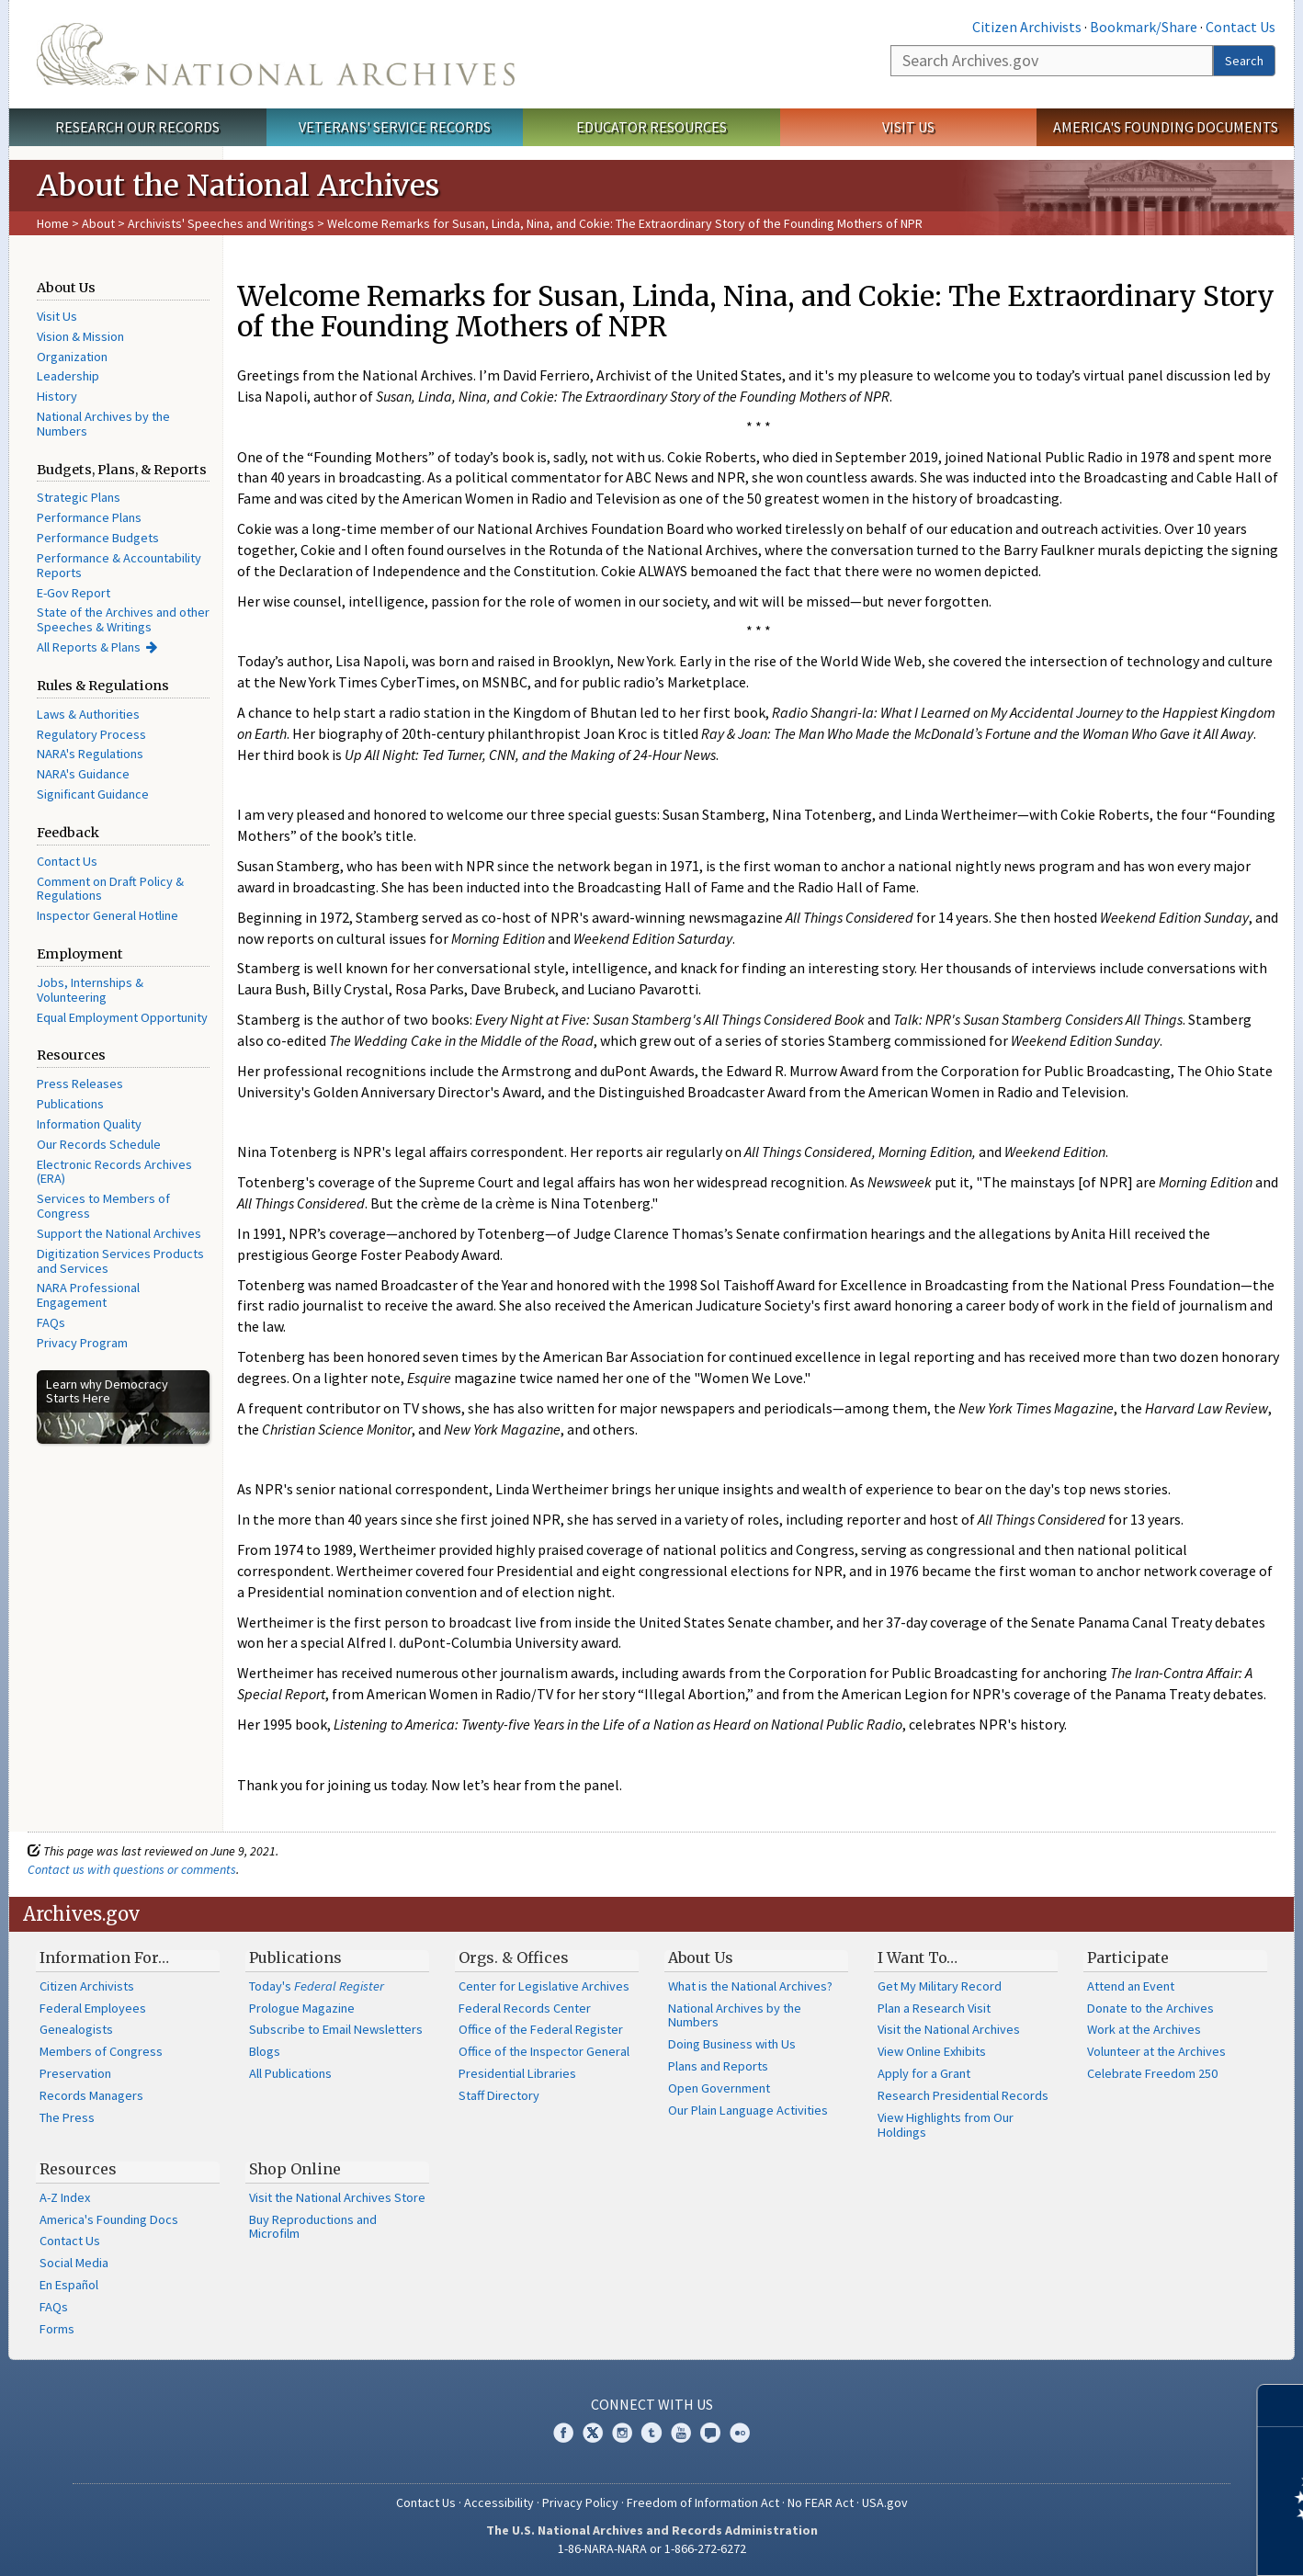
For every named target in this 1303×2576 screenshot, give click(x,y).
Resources (78, 2169)
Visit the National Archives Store (337, 2197)
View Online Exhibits (932, 2051)
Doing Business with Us (732, 2044)
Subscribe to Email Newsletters (336, 2029)
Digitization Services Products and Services (120, 1261)
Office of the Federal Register (541, 2029)
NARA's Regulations (90, 753)
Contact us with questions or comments (132, 1869)
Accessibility (499, 2502)
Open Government (719, 2088)
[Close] (1281, 2405)
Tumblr (651, 2433)
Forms (57, 2329)
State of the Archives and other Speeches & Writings (123, 619)
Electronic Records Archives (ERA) (114, 1171)
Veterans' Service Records (395, 127)
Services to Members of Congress (103, 1205)
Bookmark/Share (1143, 26)
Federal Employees (93, 2008)
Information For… (104, 1957)
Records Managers (91, 2095)
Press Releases (80, 1083)
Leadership (68, 376)
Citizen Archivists (1027, 26)
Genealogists (76, 2029)
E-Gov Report (73, 592)
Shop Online (295, 2169)
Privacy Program (82, 1342)
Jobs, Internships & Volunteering (90, 989)
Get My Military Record (940, 1986)
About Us (700, 1957)
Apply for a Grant (924, 2073)
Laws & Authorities (88, 714)
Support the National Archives (119, 1233)
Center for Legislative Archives (544, 1986)
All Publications (290, 2073)
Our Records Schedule (99, 1144)
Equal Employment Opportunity (122, 1017)
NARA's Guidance (83, 774)
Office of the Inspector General (544, 2051)
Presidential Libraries (517, 2073)
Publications (70, 1103)
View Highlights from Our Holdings (946, 2124)
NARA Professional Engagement (88, 1295)
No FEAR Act (820, 2502)
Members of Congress (101, 2051)
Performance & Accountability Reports (119, 565)
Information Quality (89, 1124)
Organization (72, 356)
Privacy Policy (580, 2502)
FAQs (51, 1322)
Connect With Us (652, 2404)
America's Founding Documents (1165, 127)
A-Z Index (65, 2197)
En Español (69, 2284)
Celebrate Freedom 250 (1152, 2073)
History (57, 396)
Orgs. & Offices (514, 1957)
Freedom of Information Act (703, 2502)
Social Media (74, 2262)
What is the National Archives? (750, 1986)
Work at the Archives (1144, 2029)
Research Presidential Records (963, 2095)
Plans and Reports (718, 2066)
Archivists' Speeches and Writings (221, 223)
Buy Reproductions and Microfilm (313, 2226)
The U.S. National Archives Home (276, 54)
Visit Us (908, 127)
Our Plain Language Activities (748, 2110)
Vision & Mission (80, 336)
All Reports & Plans (89, 647)
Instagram (622, 2433)
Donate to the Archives (1150, 2008)
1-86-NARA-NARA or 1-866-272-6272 (652, 2548)
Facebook (563, 2433)
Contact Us (1240, 26)
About (98, 223)
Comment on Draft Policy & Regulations (110, 888)
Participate (1128, 1957)
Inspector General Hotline (107, 915)
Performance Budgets (98, 537)
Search (1244, 60)
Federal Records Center (525, 2008)
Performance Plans (89, 517)
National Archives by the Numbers (103, 423)
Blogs (264, 2051)
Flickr (740, 2433)
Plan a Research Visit (934, 2008)
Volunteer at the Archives (1156, 2051)
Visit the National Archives (949, 2029)
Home (53, 223)
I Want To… (917, 1957)
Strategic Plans (78, 497)
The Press (67, 2117)
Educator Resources (651, 127)
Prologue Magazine (302, 2008)
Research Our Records (137, 127)
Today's (316, 1986)
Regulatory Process (91, 734)
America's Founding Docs (109, 2219)
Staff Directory (499, 2095)
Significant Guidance (93, 794)
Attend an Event (1130, 1986)
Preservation (75, 2073)
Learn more (1139, 2543)
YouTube (681, 2433)
